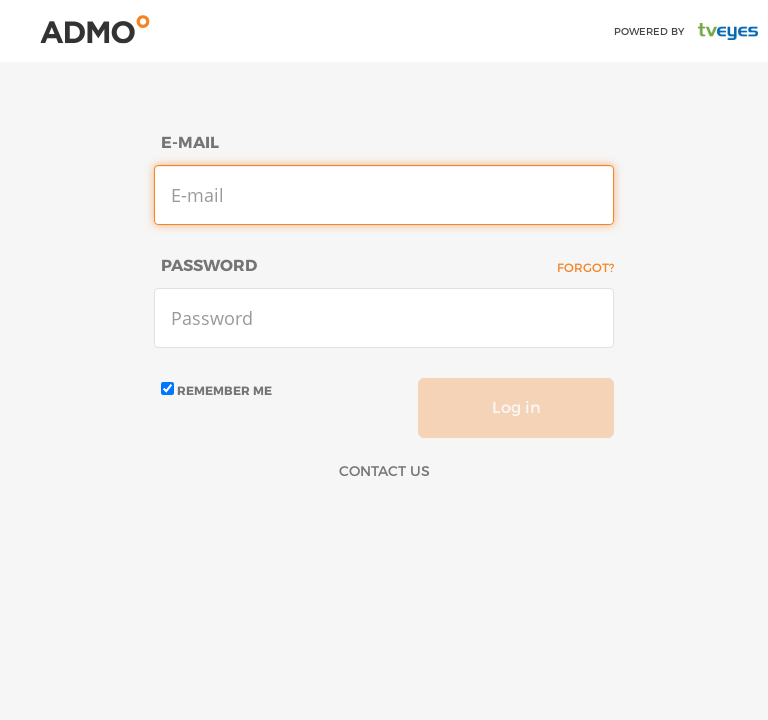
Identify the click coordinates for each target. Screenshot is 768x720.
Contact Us (384, 471)
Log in (516, 407)
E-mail (190, 142)
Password (209, 265)
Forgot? (585, 267)
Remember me (216, 390)
